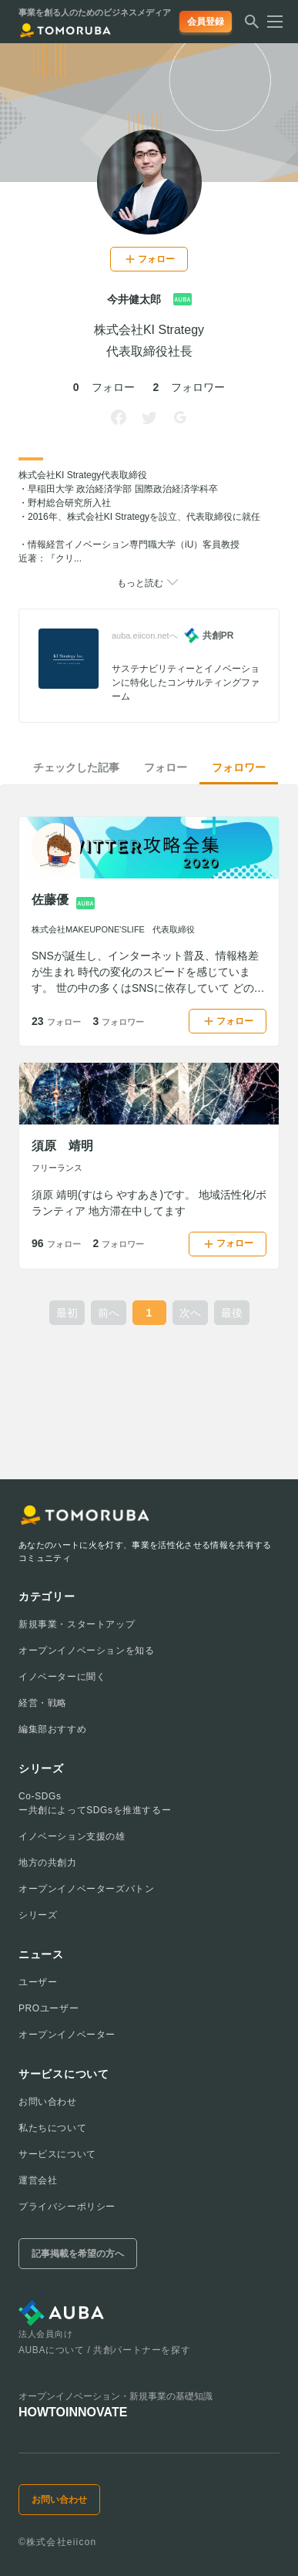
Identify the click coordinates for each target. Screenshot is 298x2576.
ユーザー (37, 1982)
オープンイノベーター (67, 2034)
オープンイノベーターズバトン (86, 1888)
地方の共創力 (47, 1862)
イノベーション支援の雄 (72, 1836)
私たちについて (52, 2128)
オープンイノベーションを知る (86, 1650)
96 (56, 1243)
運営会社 (37, 2180)
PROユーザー (48, 2008)
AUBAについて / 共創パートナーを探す (104, 2350)
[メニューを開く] (270, 21)
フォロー (165, 767)
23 (56, 1021)
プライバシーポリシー (67, 2206)
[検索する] (251, 26)
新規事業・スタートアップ (76, 1624)
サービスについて (57, 2154)
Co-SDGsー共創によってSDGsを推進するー (94, 1803)
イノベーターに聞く (61, 1676)
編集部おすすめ (52, 1729)
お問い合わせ (47, 2101)
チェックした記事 (76, 767)
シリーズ (37, 1915)
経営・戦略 (42, 1703)
